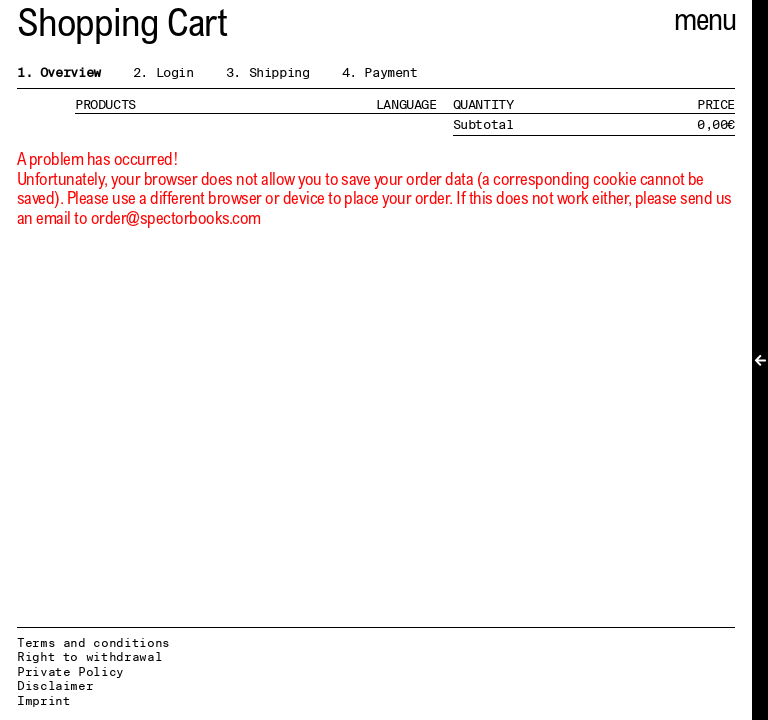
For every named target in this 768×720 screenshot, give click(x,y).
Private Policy (70, 671)
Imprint (43, 700)
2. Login (163, 72)
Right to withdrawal (89, 656)
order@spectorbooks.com (176, 220)
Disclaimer (55, 685)
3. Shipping (268, 72)
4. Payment (380, 72)
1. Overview (59, 72)
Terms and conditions (93, 642)
